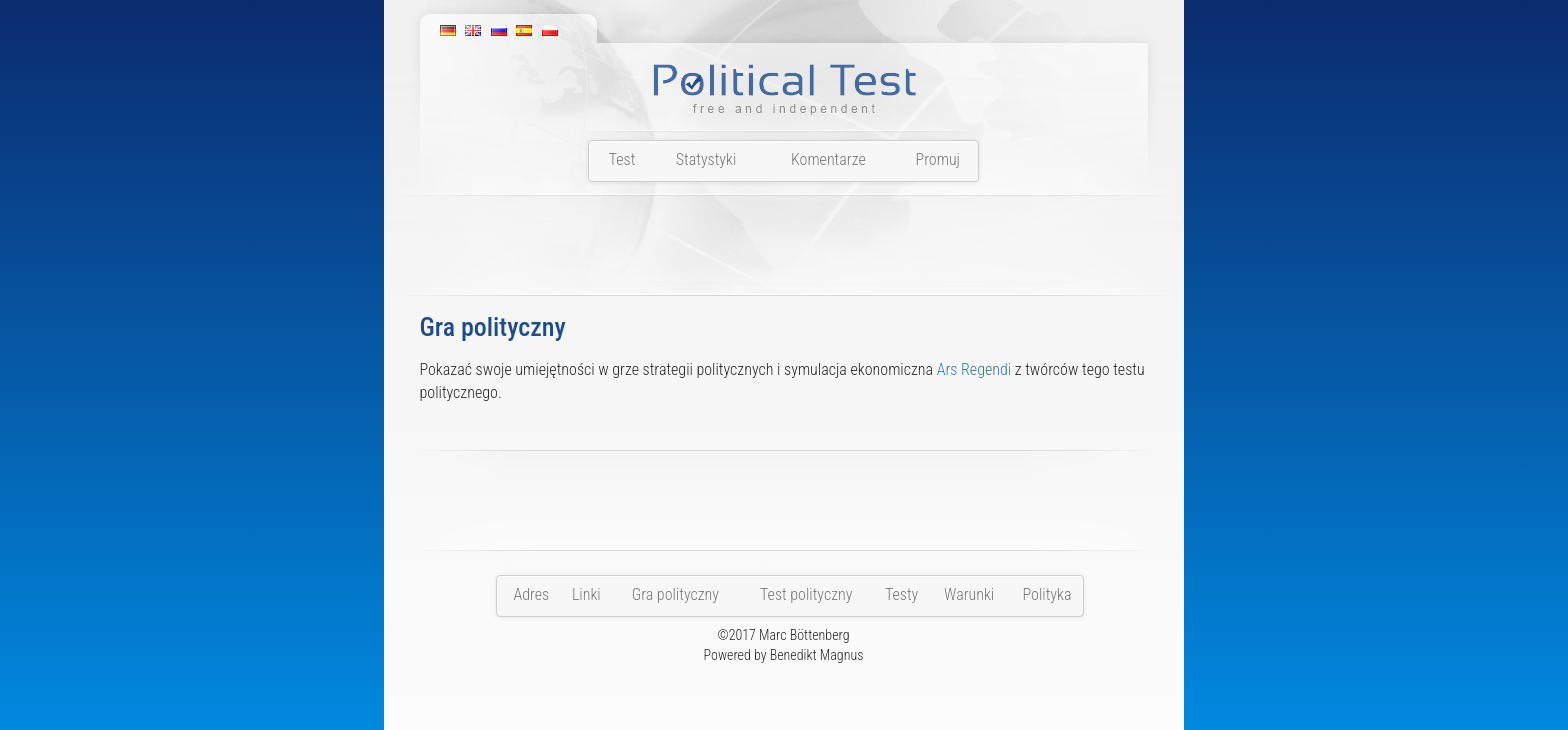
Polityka (1047, 594)
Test (622, 159)
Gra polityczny (675, 594)
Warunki (969, 594)
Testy (901, 594)
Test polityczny (806, 594)
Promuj (938, 159)
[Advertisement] (784, 251)
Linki (586, 594)
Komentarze (828, 159)
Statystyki (706, 159)
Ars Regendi (974, 369)
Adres (531, 594)
